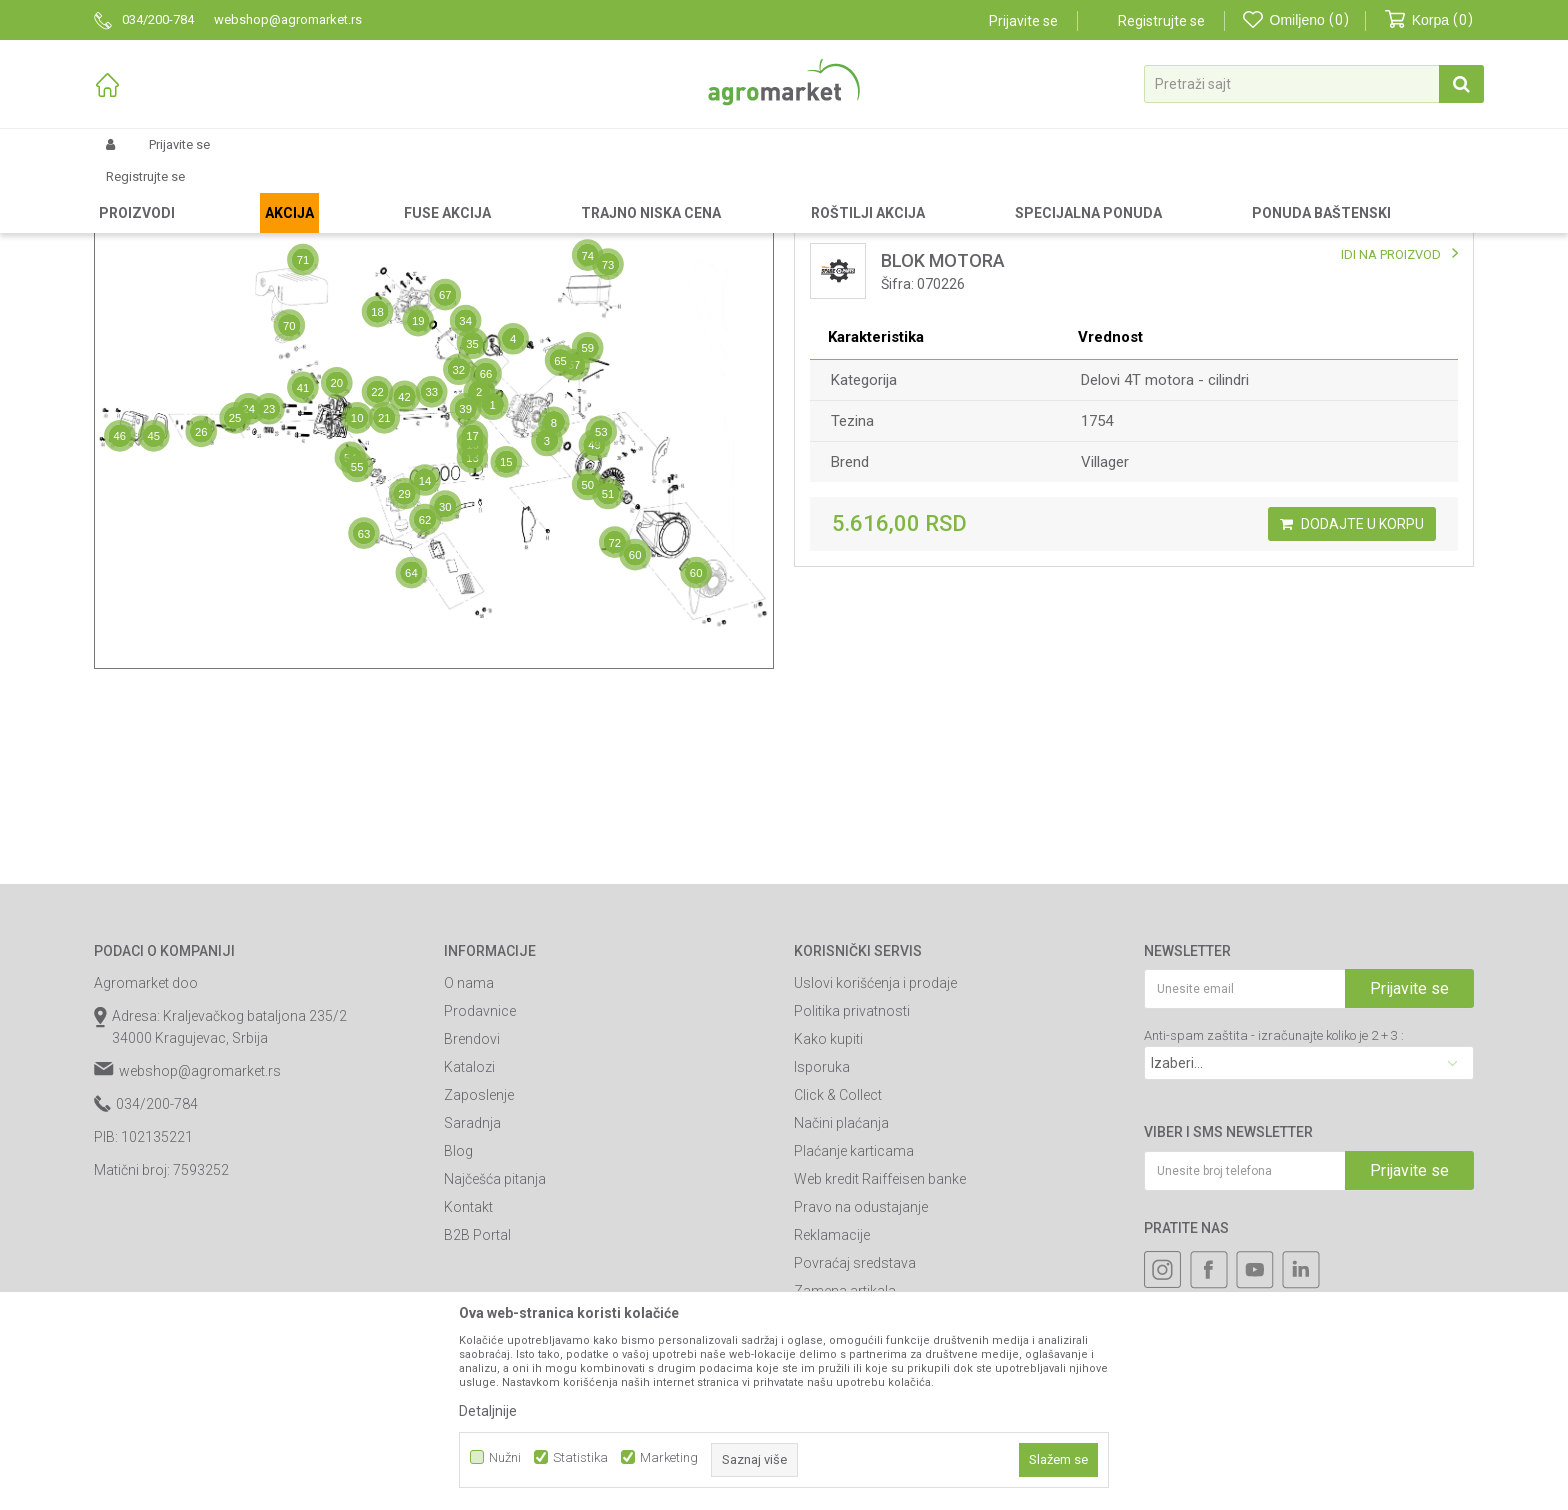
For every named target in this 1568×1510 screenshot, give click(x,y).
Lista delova (872, 263)
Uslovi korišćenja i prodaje (875, 1152)
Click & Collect (838, 1264)
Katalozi (469, 1236)
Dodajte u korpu (1352, 693)
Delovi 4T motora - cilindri (1165, 549)
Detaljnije (488, 1411)
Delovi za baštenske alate (345, 192)
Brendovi (472, 1208)
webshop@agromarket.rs (200, 1240)
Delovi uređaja (470, 192)
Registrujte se (1161, 21)
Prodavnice (480, 1180)
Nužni (505, 1457)
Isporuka (822, 1236)
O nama (469, 1152)
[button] (1314, 84)
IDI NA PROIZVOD (1391, 423)
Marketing (669, 1457)
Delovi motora (563, 192)
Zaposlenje (479, 1264)
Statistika (580, 1457)
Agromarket (126, 192)
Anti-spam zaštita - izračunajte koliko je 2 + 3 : (1274, 1204)
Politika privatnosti (852, 1180)
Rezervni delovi (216, 192)
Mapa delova (187, 263)
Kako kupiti (828, 1208)
